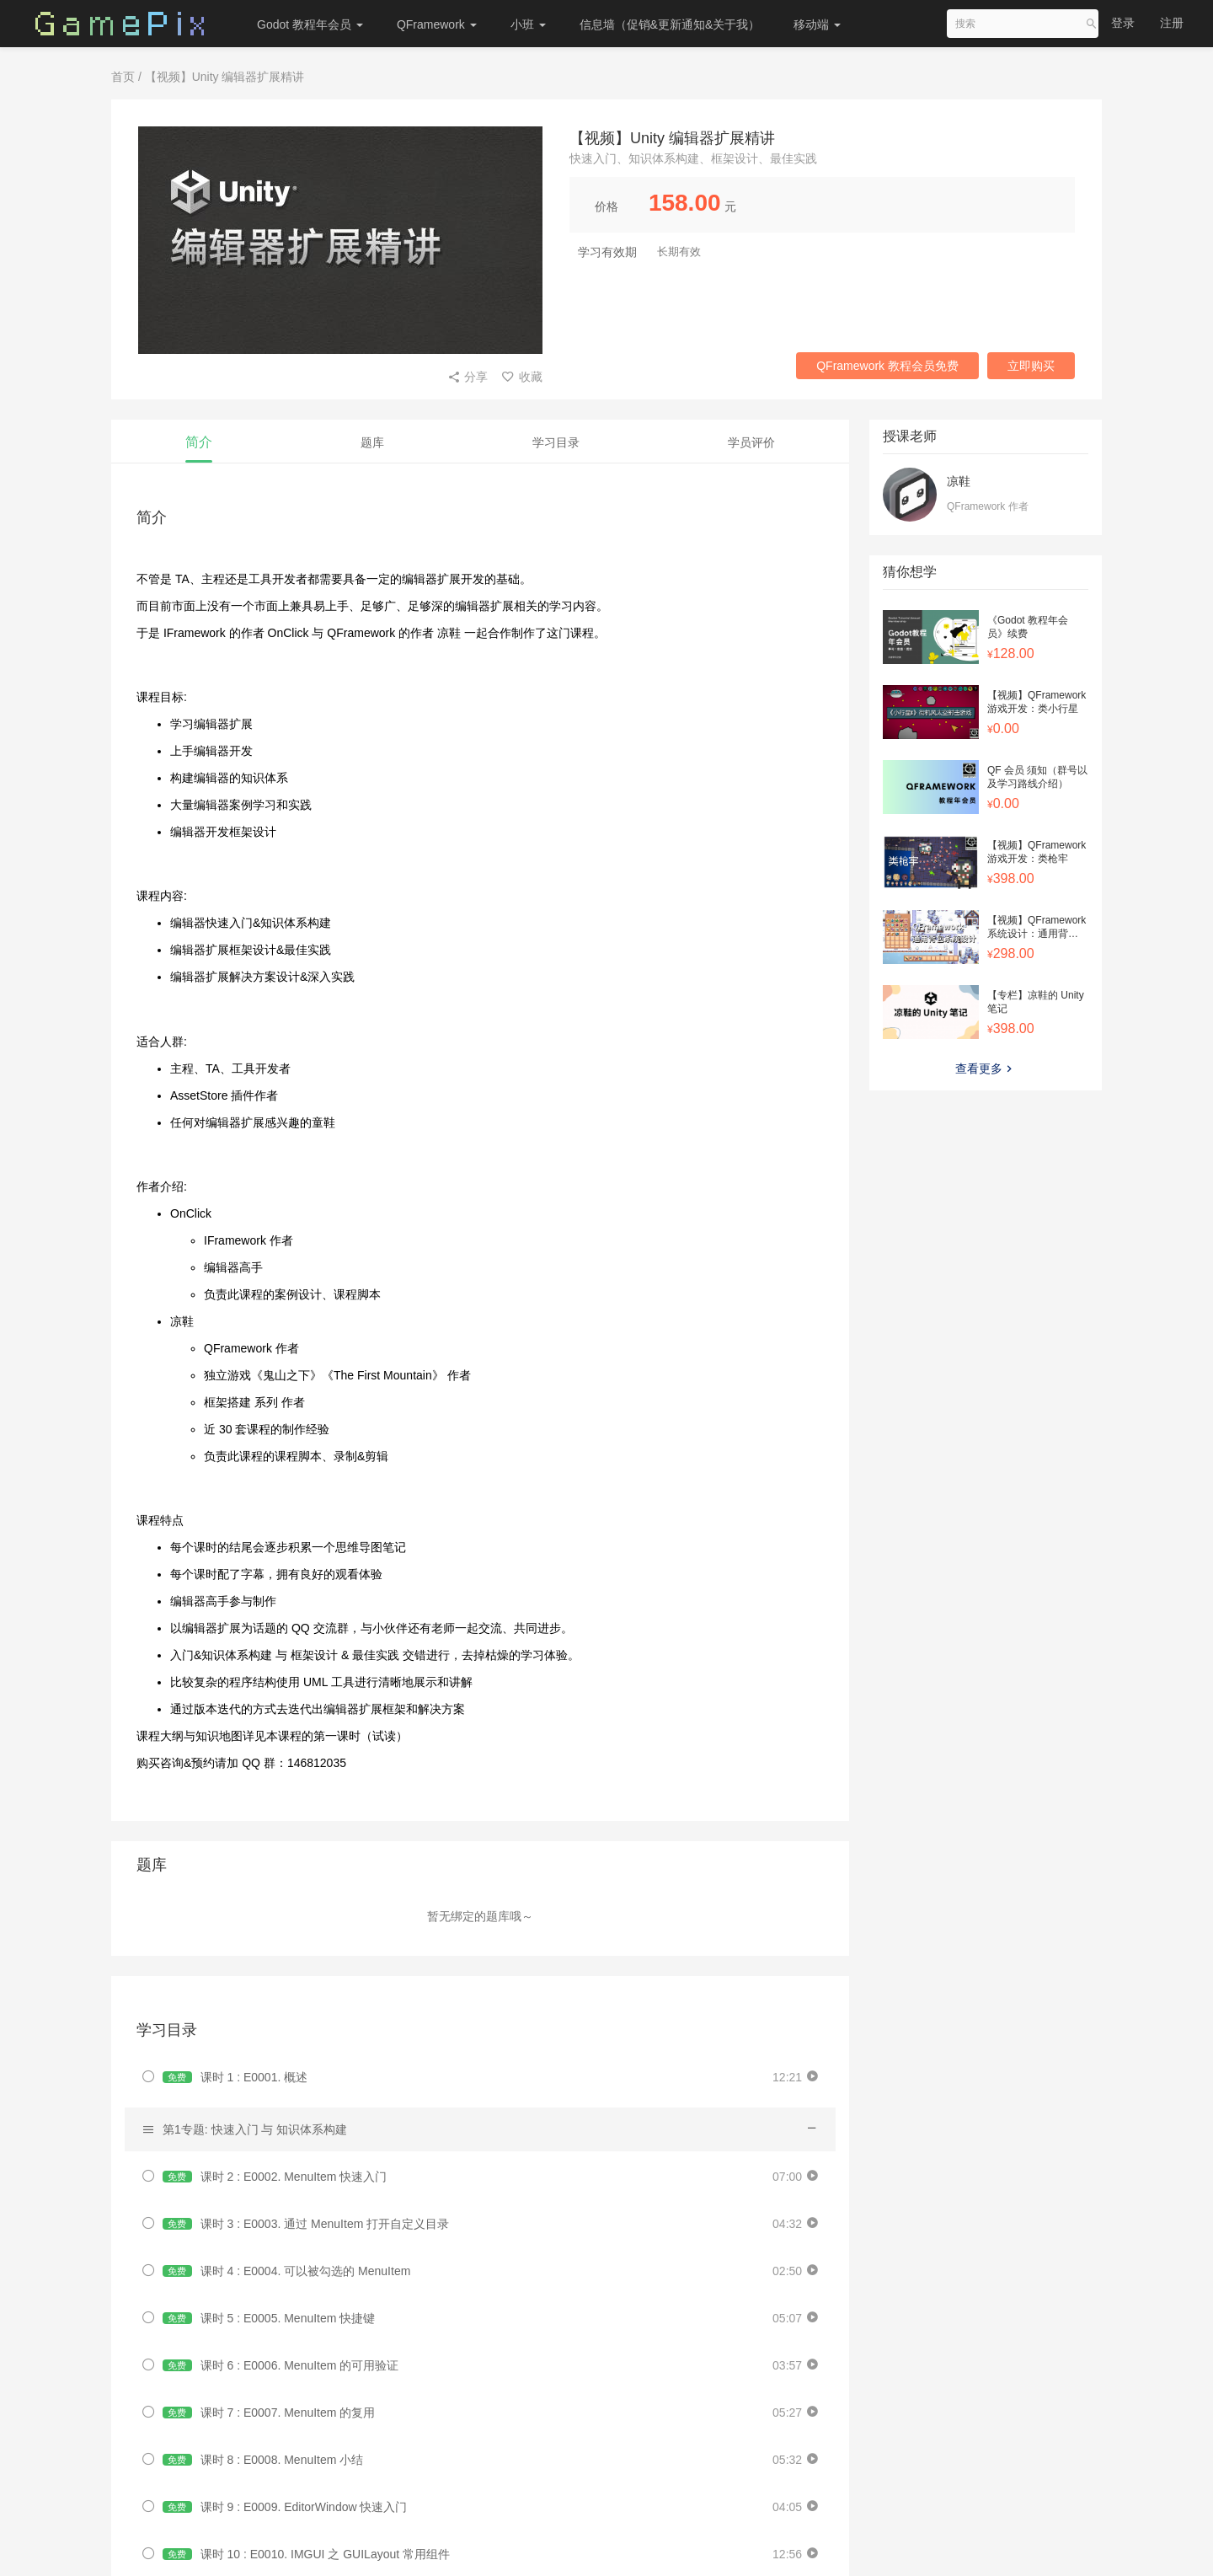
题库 (372, 442)
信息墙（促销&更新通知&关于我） (670, 24)
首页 (123, 76)
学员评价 (751, 442)
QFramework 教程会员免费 (887, 365)
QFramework (437, 24)
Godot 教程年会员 (310, 24)
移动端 (817, 24)
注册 (1172, 22)
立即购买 (1031, 365)
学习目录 (556, 442)
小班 (528, 24)
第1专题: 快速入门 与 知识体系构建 (255, 2129)
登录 (1123, 22)
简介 (198, 442)
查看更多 (985, 1068)
